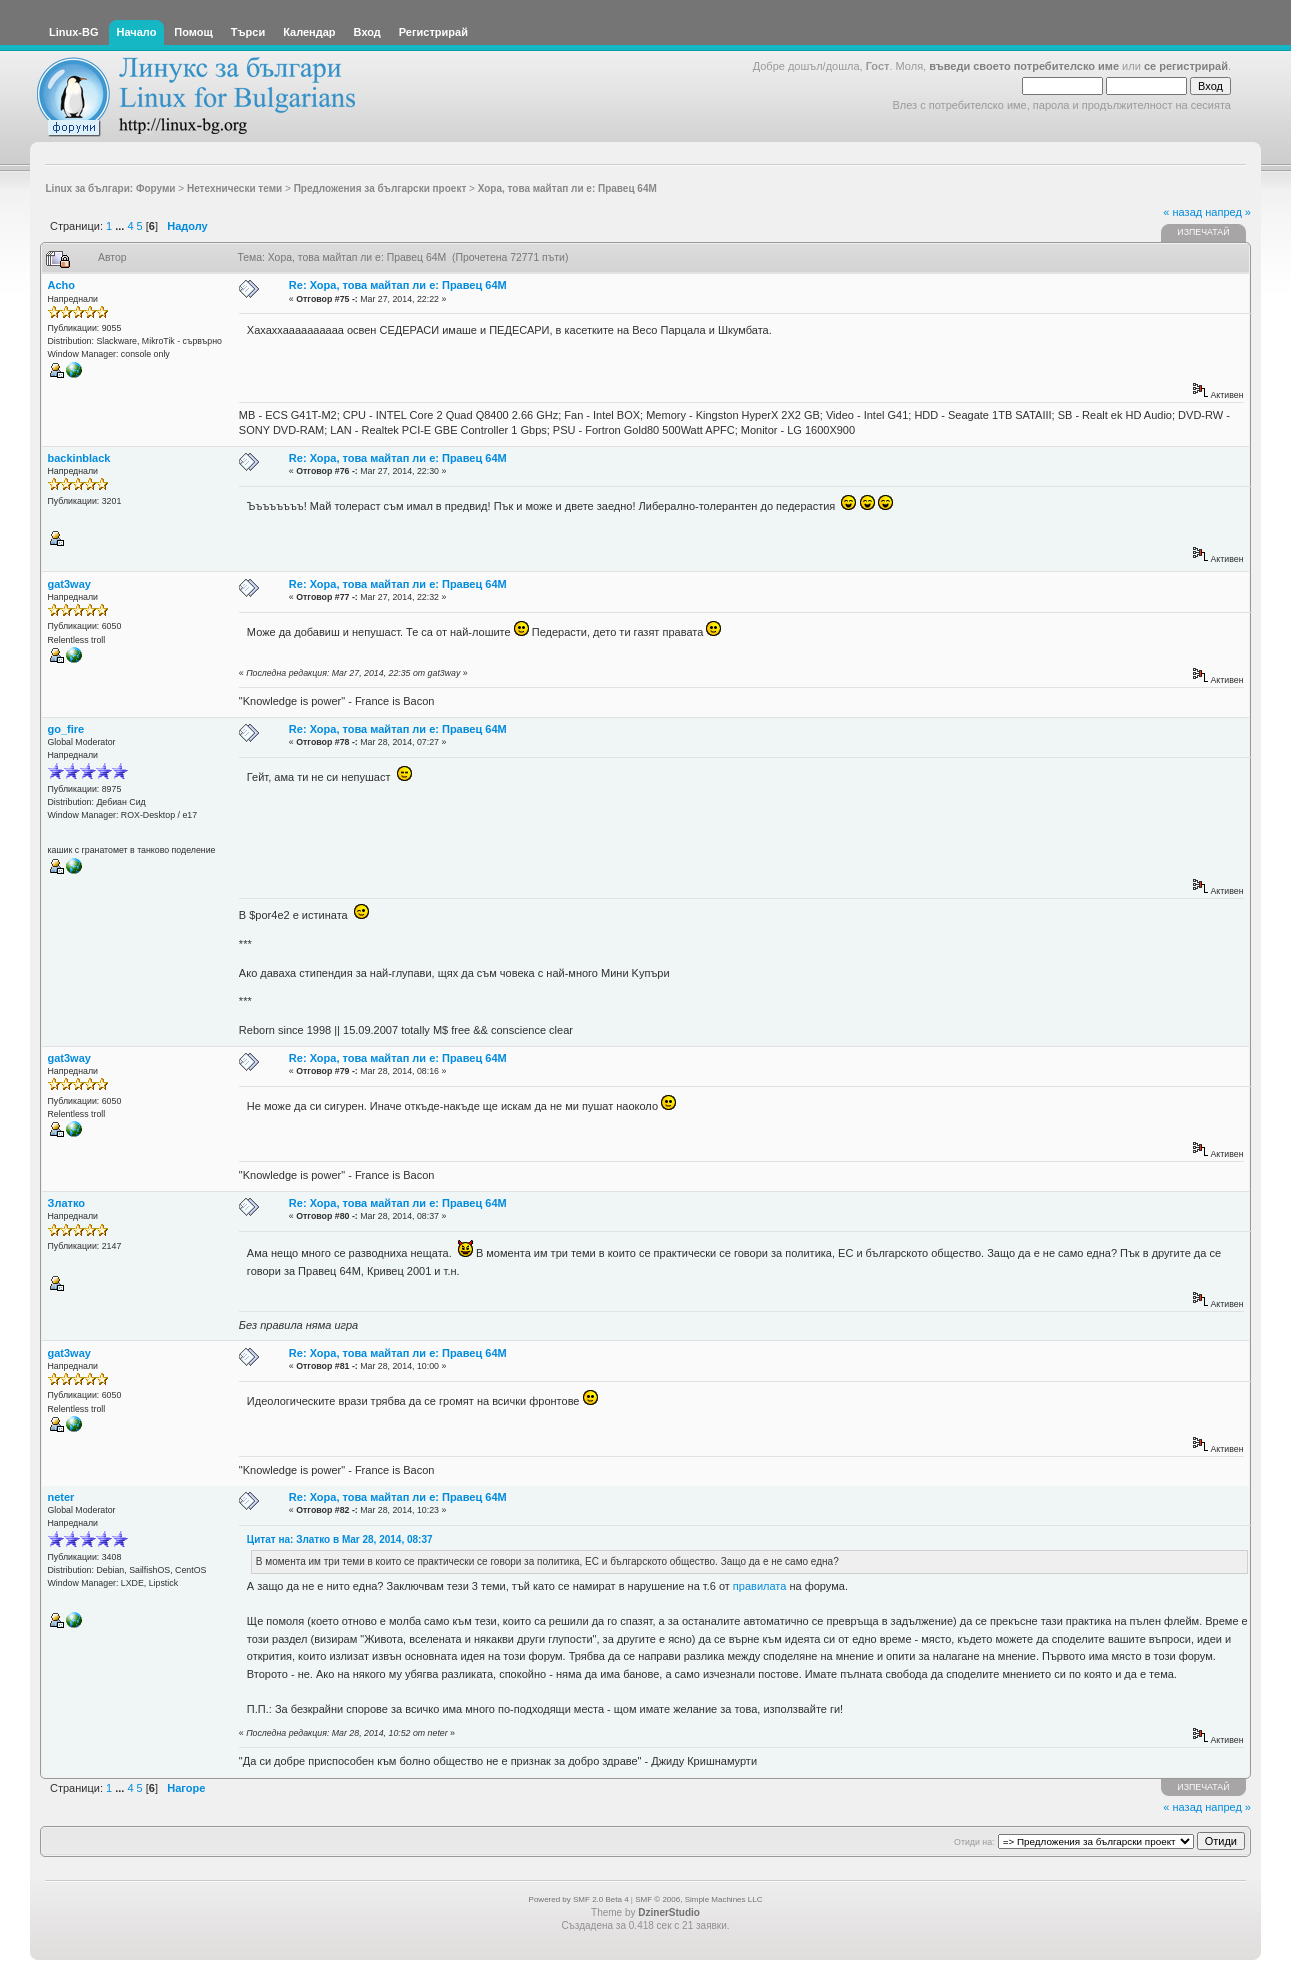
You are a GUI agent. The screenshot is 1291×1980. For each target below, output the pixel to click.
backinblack (79, 458)
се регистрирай (1186, 66)
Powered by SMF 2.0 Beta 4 (579, 1899)
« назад (1182, 212)
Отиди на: (974, 1842)
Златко (66, 1203)
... (121, 226)
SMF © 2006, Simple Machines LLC (698, 1899)
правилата (760, 1586)
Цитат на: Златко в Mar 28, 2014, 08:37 (340, 1539)
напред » (1228, 212)
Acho (62, 285)
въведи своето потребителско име (1024, 66)
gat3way (69, 584)
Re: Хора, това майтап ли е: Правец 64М (398, 285)
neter (61, 1497)
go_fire (66, 729)
